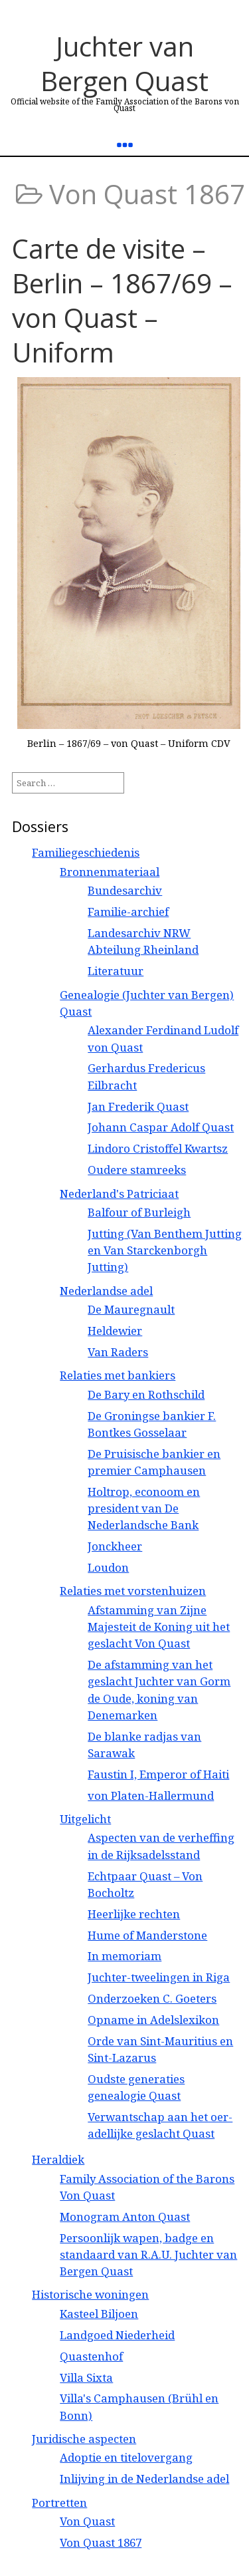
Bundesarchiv (125, 890)
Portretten (59, 2502)
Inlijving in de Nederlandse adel (144, 2478)
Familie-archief (128, 911)
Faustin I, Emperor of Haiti (158, 1774)
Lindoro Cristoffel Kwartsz (158, 1148)
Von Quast (87, 2521)
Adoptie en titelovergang (126, 2457)
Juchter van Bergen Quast (124, 63)
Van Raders (118, 1352)
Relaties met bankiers (117, 1375)
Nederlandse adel (106, 1290)
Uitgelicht (85, 1818)
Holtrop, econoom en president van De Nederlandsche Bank (144, 1508)
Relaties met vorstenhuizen (133, 1590)
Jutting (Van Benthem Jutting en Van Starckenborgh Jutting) (165, 1250)
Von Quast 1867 (100, 2542)
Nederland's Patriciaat (119, 1193)
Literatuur (115, 970)
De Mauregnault (131, 1309)
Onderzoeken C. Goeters (152, 1998)
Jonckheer (115, 1546)
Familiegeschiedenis (85, 852)
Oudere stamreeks (137, 1169)
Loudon (108, 1567)
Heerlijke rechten (134, 1914)
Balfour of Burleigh (139, 1212)
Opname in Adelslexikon (153, 2019)
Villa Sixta (86, 2377)
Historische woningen (90, 2294)
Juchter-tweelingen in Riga (159, 1977)
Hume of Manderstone (147, 1935)
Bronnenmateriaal (109, 871)
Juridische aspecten (84, 2438)
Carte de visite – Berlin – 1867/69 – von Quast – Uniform (122, 300)
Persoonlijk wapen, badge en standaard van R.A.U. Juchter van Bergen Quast (148, 2254)
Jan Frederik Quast (138, 1106)
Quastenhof (91, 2356)
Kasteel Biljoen (99, 2313)
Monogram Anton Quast (125, 2216)
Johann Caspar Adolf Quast (161, 1127)
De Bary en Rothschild (146, 1394)
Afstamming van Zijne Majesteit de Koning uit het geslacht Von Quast (159, 1626)
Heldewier (115, 1330)
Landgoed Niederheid (117, 2335)
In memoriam (124, 1955)
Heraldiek (58, 2159)
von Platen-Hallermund (151, 1795)
